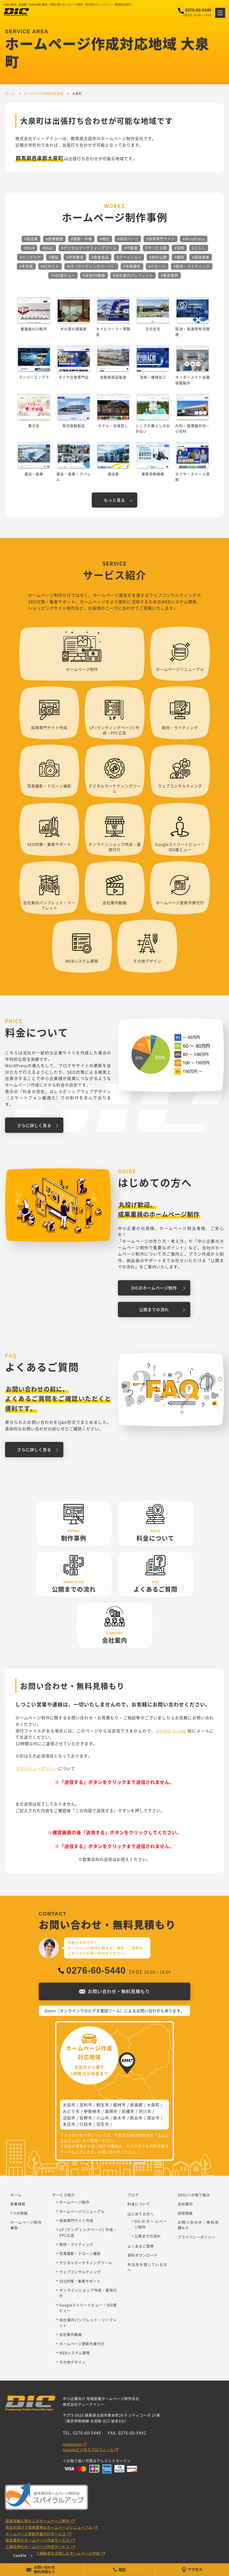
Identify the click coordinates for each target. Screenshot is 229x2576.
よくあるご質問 (140, 2244)
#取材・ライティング (191, 266)
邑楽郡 (136, 2103)
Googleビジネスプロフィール (88, 2448)
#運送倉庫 (200, 257)
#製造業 (31, 238)
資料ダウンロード (142, 2253)
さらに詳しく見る (34, 1124)
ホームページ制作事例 (26, 2223)
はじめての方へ (140, 2212)
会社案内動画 (70, 2333)
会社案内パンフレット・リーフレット (88, 2321)
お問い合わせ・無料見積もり (198, 2223)
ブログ (133, 2193)
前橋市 (128, 2110)
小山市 (102, 2116)
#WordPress (194, 238)
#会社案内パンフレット (133, 275)
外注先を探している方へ (147, 2266)
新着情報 (17, 2202)
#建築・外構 (81, 238)
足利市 (85, 2103)
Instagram (72, 2442)
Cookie (19, 2555)
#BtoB (29, 247)
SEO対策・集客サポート (80, 2279)
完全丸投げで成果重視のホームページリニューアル (49, 2525)
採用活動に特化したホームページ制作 (38, 2519)
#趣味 (179, 257)
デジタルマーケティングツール (85, 2261)
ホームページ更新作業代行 (82, 2342)
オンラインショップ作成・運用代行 (88, 2291)
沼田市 (69, 2116)
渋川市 (145, 2110)
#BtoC (48, 247)
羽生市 (102, 2123)
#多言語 (26, 266)
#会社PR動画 (94, 275)
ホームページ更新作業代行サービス (36, 2532)
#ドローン (157, 266)
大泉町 (153, 2103)
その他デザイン (72, 2360)
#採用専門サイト (160, 238)
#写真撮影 (132, 266)
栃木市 (119, 2116)
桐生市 (102, 2103)
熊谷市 (136, 2116)
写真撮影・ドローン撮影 (80, 2252)
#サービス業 (156, 247)
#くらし (199, 247)
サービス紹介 (63, 2193)
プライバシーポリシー (36, 1767)
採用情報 (185, 2211)
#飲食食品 (100, 257)
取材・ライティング (76, 2243)
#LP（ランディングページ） (91, 266)
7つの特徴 (19, 2211)
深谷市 (153, 2116)
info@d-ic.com (171, 1729)
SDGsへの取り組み (194, 2193)
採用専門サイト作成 (76, 2219)
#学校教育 (75, 257)
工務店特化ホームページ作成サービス (38, 2545)
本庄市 (69, 2123)
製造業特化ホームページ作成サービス (38, 2538)
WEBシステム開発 (74, 2351)
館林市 (119, 2103)
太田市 (69, 2103)
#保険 (179, 247)
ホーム (16, 2193)
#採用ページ (128, 238)
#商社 (105, 238)
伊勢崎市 (92, 2110)
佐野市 (85, 2116)
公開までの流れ (154, 1308)
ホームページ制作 (74, 2200)
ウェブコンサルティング (80, 2270)
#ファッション (129, 257)
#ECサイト (50, 266)
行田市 (85, 2123)
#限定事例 (169, 275)
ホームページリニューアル (82, 2210)
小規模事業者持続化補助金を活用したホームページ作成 (53, 2551)
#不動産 (131, 247)
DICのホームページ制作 (154, 1286)
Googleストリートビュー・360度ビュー (88, 2306)
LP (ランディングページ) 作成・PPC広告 (88, 2231)
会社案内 (185, 2202)
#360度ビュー (63, 275)
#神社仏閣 (158, 257)
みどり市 (71, 2110)
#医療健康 (54, 238)
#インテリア (30, 257)
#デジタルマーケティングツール (88, 247)
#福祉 (54, 257)
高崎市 (111, 2110)
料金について (138, 2202)
